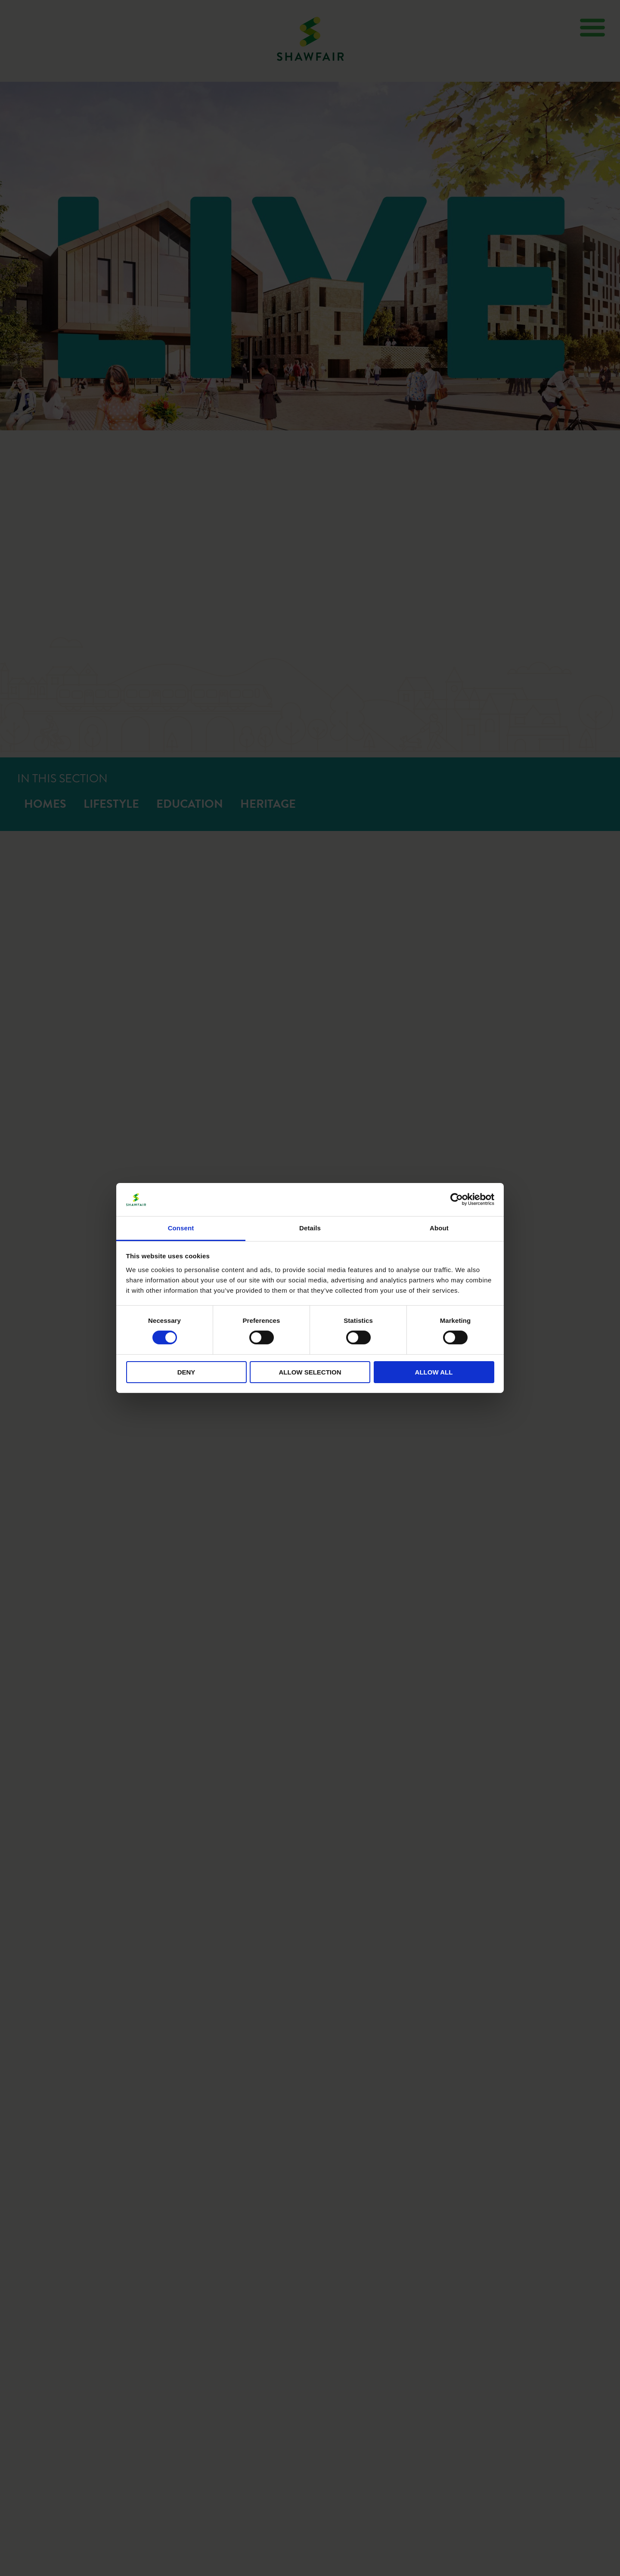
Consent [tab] (181, 1228)
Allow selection (310, 1372)
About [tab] (439, 1228)
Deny (186, 1372)
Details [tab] (310, 1228)
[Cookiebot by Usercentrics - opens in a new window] (456, 1199)
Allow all (434, 1372)
